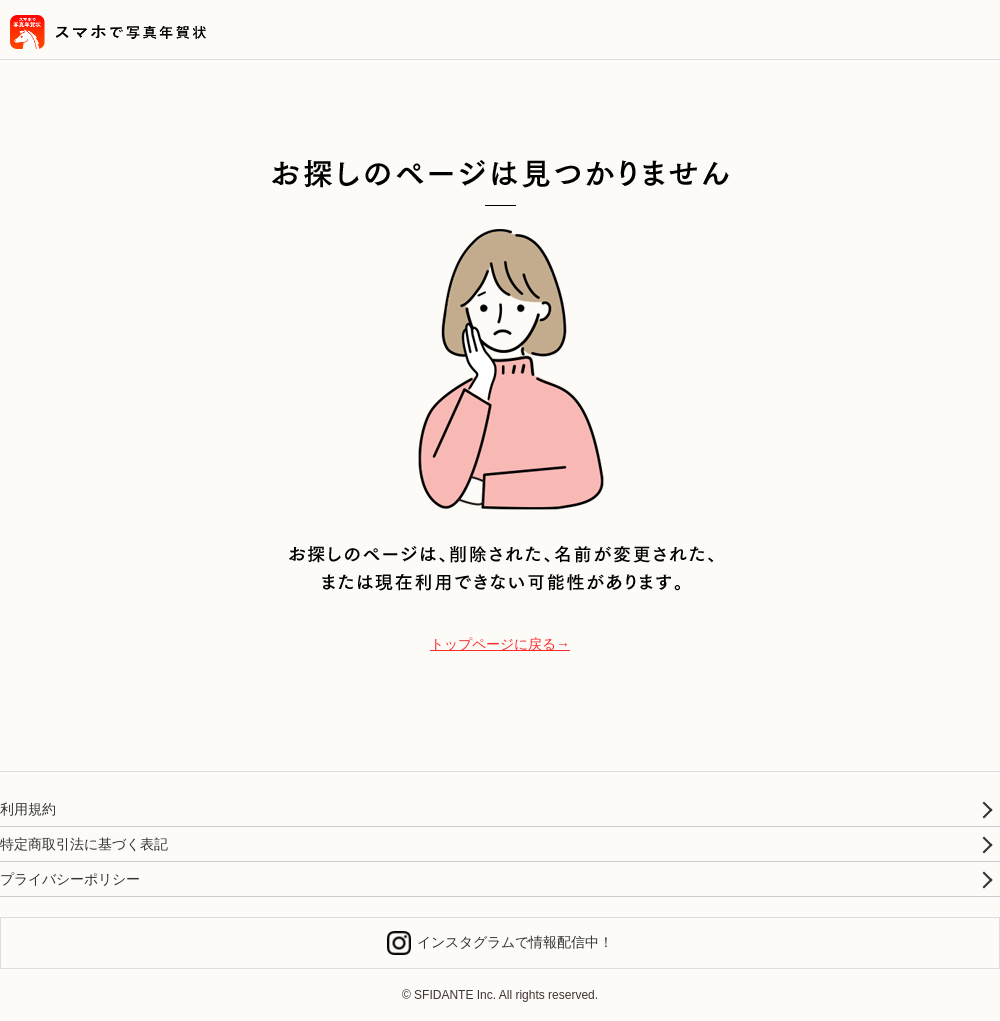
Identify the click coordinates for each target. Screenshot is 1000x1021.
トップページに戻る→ (500, 644)
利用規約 (28, 809)
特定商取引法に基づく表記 (84, 844)
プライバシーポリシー (70, 879)
